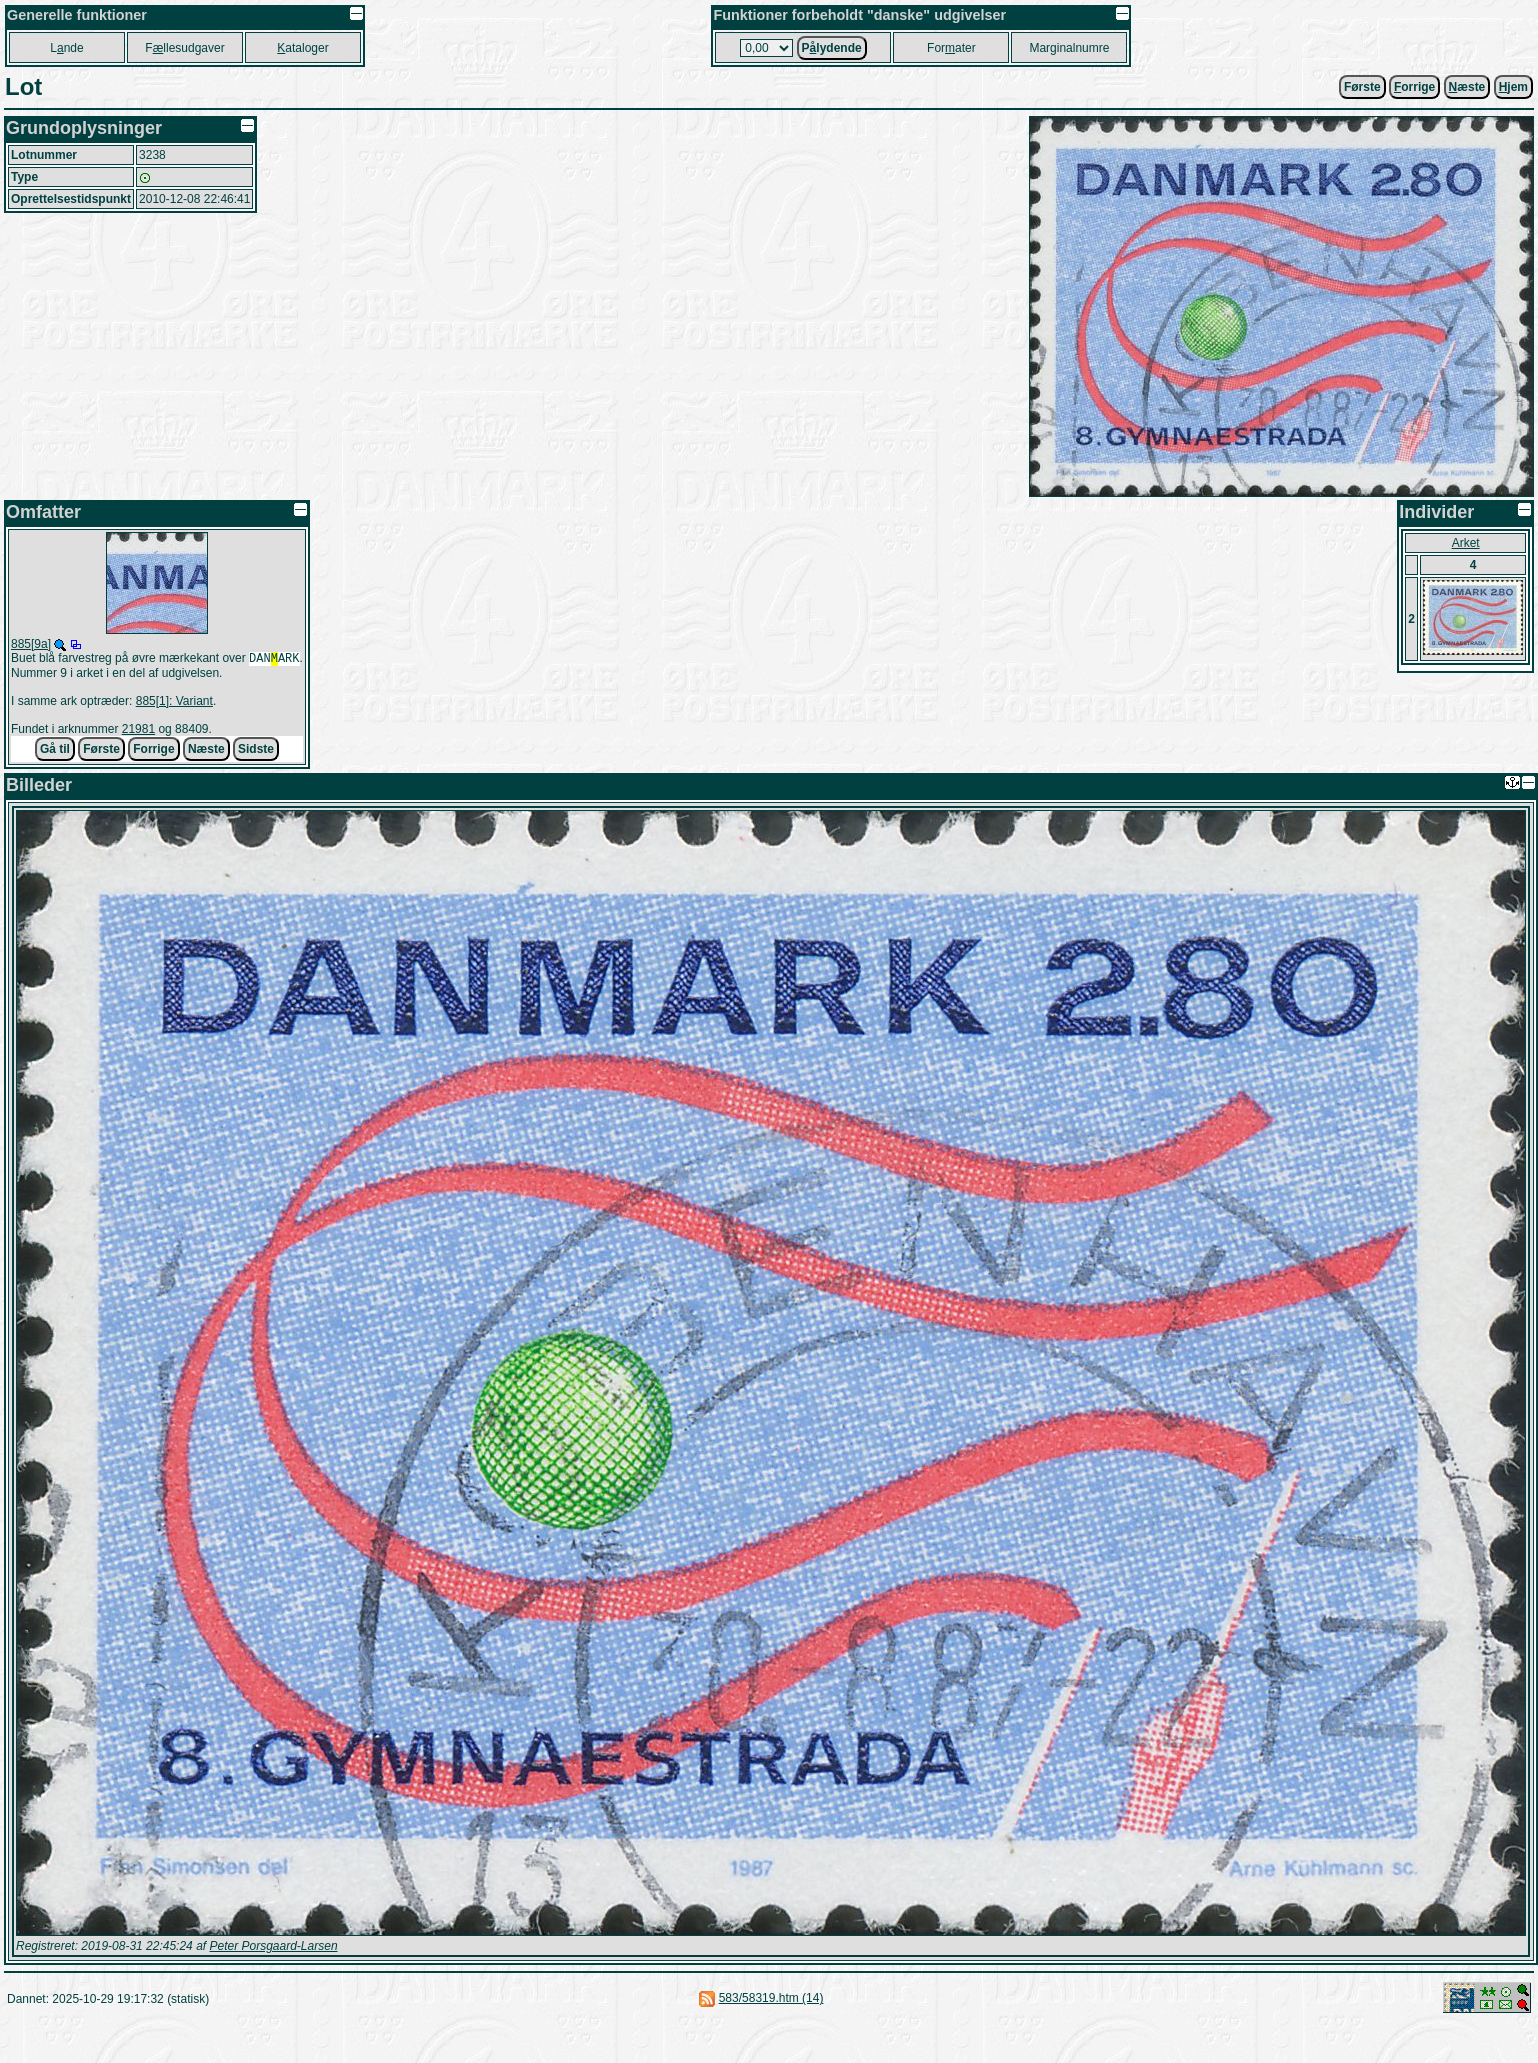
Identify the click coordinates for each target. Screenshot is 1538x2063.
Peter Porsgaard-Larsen (273, 1948)
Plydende (832, 48)
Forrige (153, 751)
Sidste (256, 751)
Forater (951, 48)
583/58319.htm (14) (771, 2000)
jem (1513, 87)
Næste (206, 751)
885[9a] (31, 644)
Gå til (55, 751)
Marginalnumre (1069, 48)
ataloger (302, 48)
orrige (1414, 87)
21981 (138, 731)
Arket (1466, 543)
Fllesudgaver (184, 48)
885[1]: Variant (174, 703)
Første (1362, 87)
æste (1467, 87)
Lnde (66, 48)
